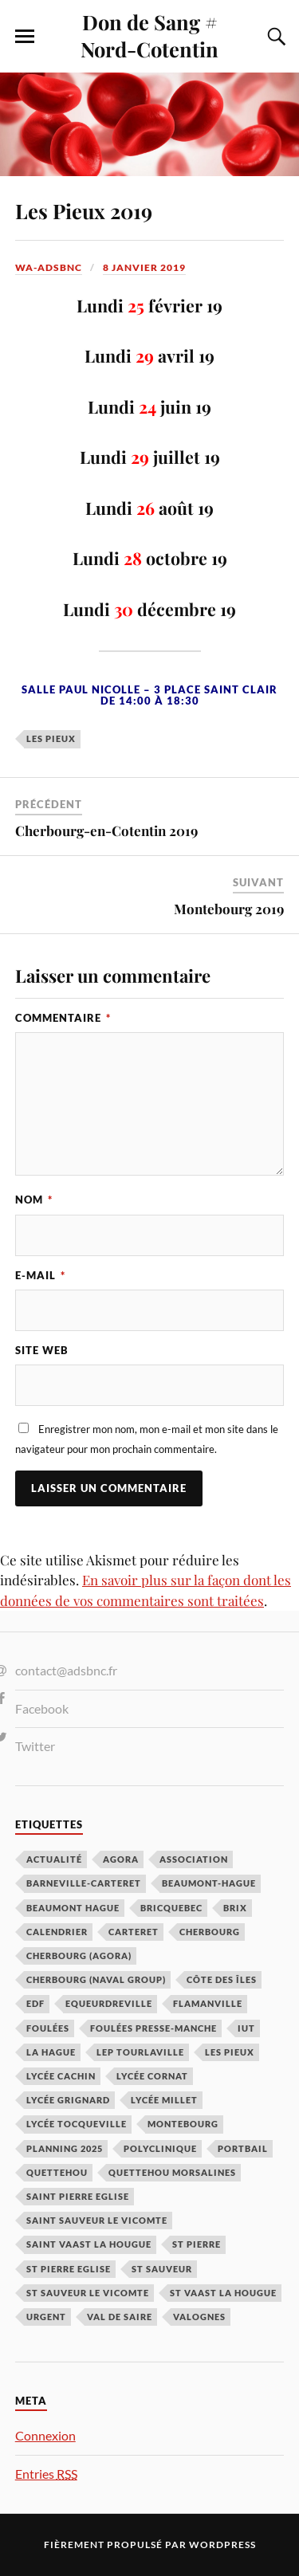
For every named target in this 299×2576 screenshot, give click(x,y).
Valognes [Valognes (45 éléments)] (199, 2316)
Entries (46, 2473)
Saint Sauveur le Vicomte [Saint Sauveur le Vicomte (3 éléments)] (96, 2220)
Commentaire (63, 1017)
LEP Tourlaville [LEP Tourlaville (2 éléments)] (140, 2052)
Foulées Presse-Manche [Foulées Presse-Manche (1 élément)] (153, 2028)
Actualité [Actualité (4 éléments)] (54, 1859)
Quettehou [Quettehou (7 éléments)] (57, 2172)
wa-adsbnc (48, 267)
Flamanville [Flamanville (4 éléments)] (207, 2003)
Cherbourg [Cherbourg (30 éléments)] (209, 1931)
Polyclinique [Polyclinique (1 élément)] (160, 2148)
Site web (42, 1350)
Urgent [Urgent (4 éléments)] (46, 2316)
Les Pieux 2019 (83, 210)
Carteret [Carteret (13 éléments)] (133, 1931)
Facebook (42, 1708)
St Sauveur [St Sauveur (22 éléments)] (162, 2269)
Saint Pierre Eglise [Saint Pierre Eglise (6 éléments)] (77, 2196)
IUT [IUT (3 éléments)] (246, 2028)
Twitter (35, 1745)
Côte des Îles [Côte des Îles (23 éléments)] (222, 1979)
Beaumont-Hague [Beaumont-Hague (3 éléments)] (209, 1883)
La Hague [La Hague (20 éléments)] (51, 2052)
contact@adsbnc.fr (66, 1670)
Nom (34, 1199)
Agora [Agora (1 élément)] (121, 1859)
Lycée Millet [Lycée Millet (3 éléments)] (164, 2100)
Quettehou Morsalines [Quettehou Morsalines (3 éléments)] (172, 2172)
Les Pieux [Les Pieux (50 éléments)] (229, 2052)
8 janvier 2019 (144, 267)
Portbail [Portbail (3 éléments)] (243, 2148)
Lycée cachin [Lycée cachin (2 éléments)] (61, 2076)
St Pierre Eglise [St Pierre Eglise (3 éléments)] (68, 2269)
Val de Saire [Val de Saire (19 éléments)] (119, 2316)
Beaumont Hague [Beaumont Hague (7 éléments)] (73, 1908)
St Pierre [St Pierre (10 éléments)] (196, 2244)
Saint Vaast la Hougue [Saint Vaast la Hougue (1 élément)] (88, 2244)
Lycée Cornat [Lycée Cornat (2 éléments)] (152, 2076)
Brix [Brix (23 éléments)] (235, 1908)
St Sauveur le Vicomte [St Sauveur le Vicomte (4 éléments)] (87, 2292)
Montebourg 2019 (229, 908)
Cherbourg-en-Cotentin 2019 (106, 830)
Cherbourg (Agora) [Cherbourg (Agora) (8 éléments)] (79, 1955)
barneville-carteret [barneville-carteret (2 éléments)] (83, 1883)
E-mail (40, 1275)
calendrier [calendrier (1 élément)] (57, 1931)
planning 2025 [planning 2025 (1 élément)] (64, 2148)
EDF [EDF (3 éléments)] (35, 2003)
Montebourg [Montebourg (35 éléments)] (183, 2124)
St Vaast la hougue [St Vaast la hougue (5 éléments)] (223, 2292)
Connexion (45, 2435)
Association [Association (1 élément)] (193, 1859)
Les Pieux (51, 738)
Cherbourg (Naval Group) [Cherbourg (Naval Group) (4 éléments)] (96, 1979)
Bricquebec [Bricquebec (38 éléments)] (171, 1908)
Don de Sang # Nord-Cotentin (149, 35)
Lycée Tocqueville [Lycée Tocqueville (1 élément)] (76, 2124)
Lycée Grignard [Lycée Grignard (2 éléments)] (68, 2100)
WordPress (222, 2544)
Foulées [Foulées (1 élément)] (47, 2028)
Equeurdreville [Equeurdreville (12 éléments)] (108, 2003)
